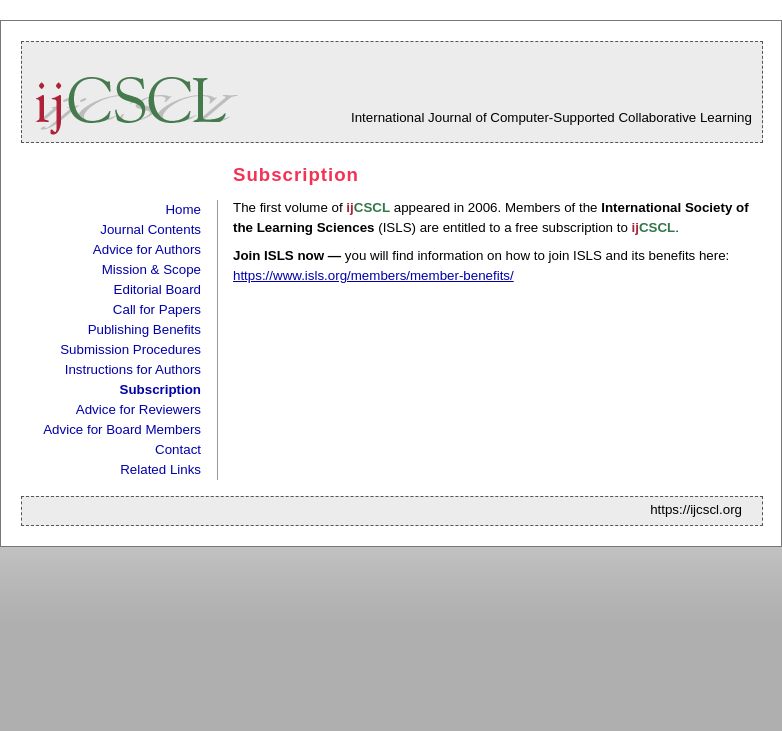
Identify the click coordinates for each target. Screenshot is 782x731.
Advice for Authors (147, 249)
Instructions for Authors (133, 369)
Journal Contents (150, 229)
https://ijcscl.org (696, 509)
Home (183, 209)
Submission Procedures (130, 349)
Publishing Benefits (144, 329)
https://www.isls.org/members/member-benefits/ (373, 275)
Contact (178, 449)
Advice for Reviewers (138, 409)
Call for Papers (157, 309)
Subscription (160, 389)
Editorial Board (157, 289)
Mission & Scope (151, 269)
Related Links (160, 469)
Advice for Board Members (122, 429)
